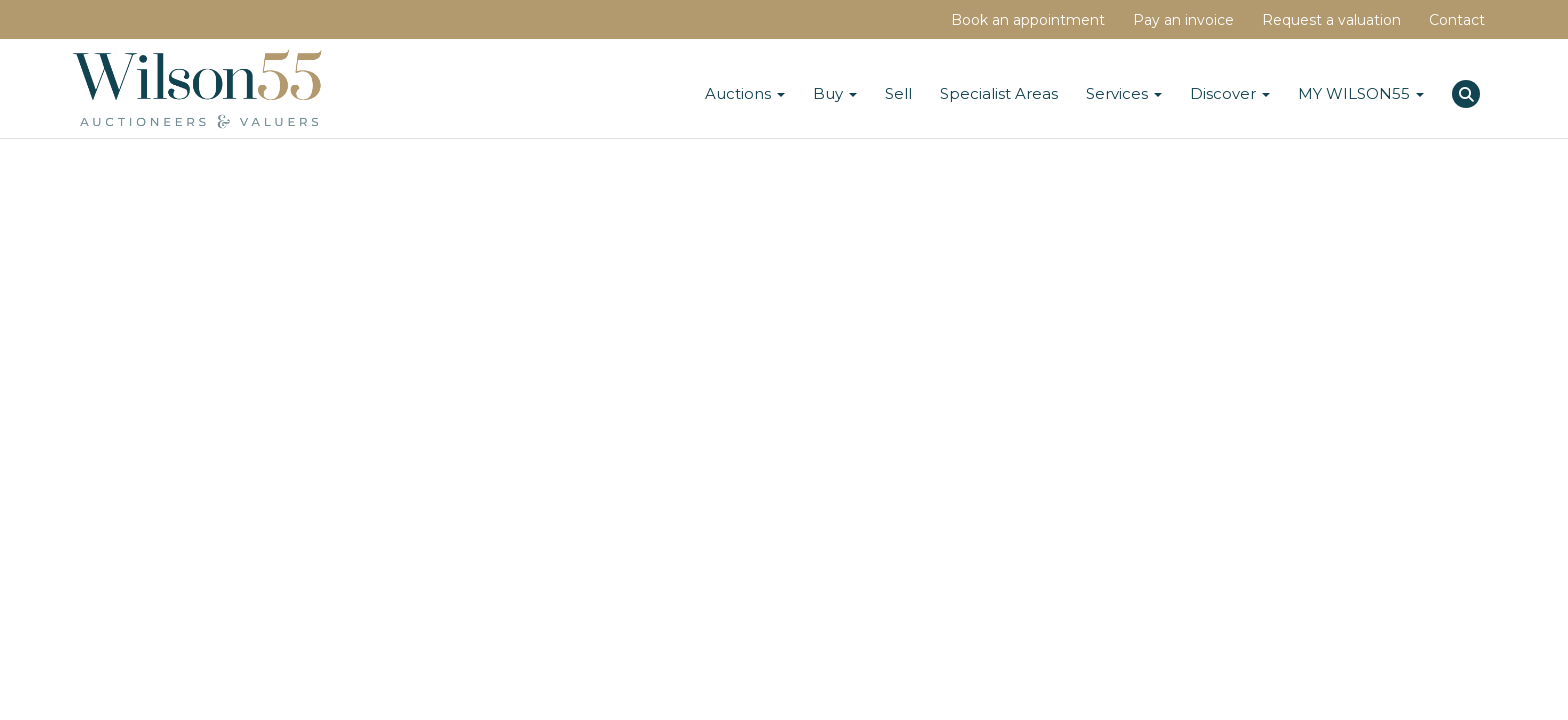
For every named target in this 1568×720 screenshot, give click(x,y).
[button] (1468, 91)
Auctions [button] (745, 93)
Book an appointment (1028, 20)
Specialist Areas (999, 93)
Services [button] (1124, 93)
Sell (898, 93)
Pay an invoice (1183, 20)
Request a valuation (1331, 20)
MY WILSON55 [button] (1361, 93)
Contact (1457, 20)
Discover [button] (1230, 93)
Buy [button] (835, 93)
